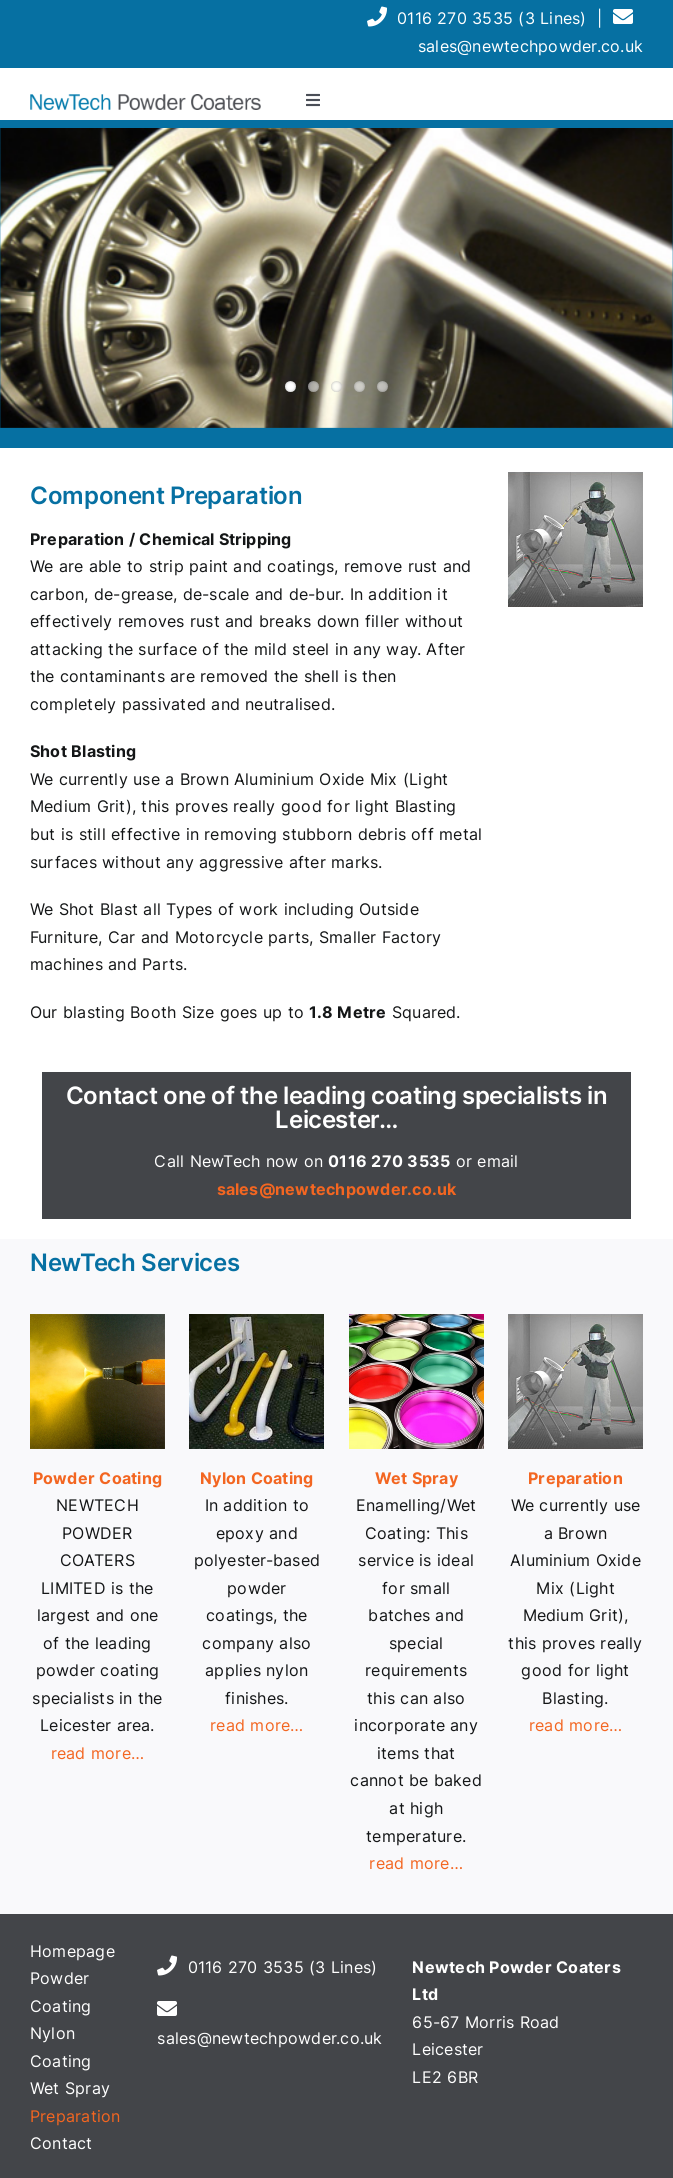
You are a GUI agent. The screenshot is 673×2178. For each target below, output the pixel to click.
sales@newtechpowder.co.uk (530, 46)
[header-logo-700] (145, 102)
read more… (256, 1725)
